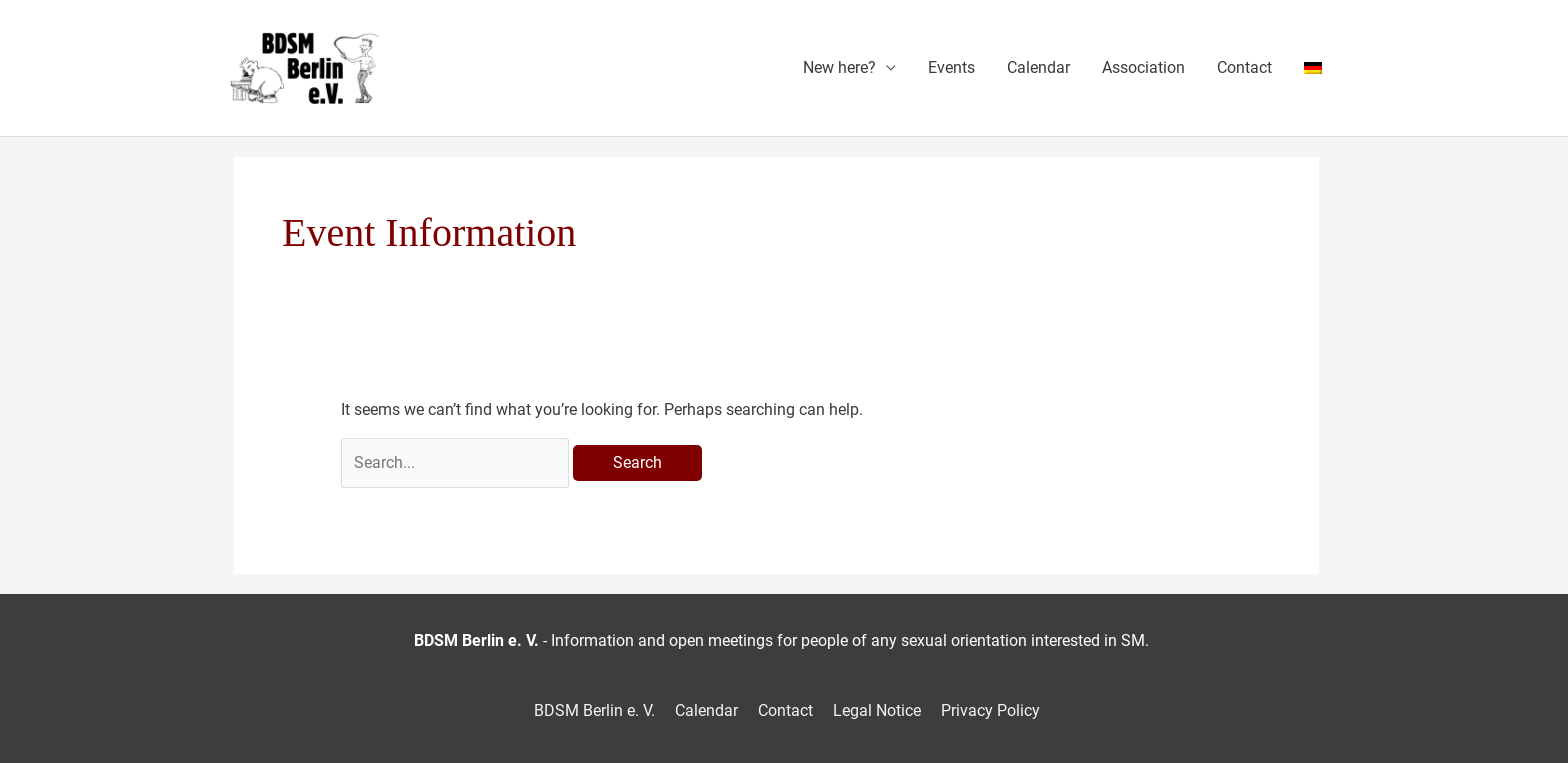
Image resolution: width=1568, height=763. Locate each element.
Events (951, 67)
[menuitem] (1313, 68)
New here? (839, 67)
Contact (1244, 67)
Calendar (1038, 67)
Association (1143, 67)
